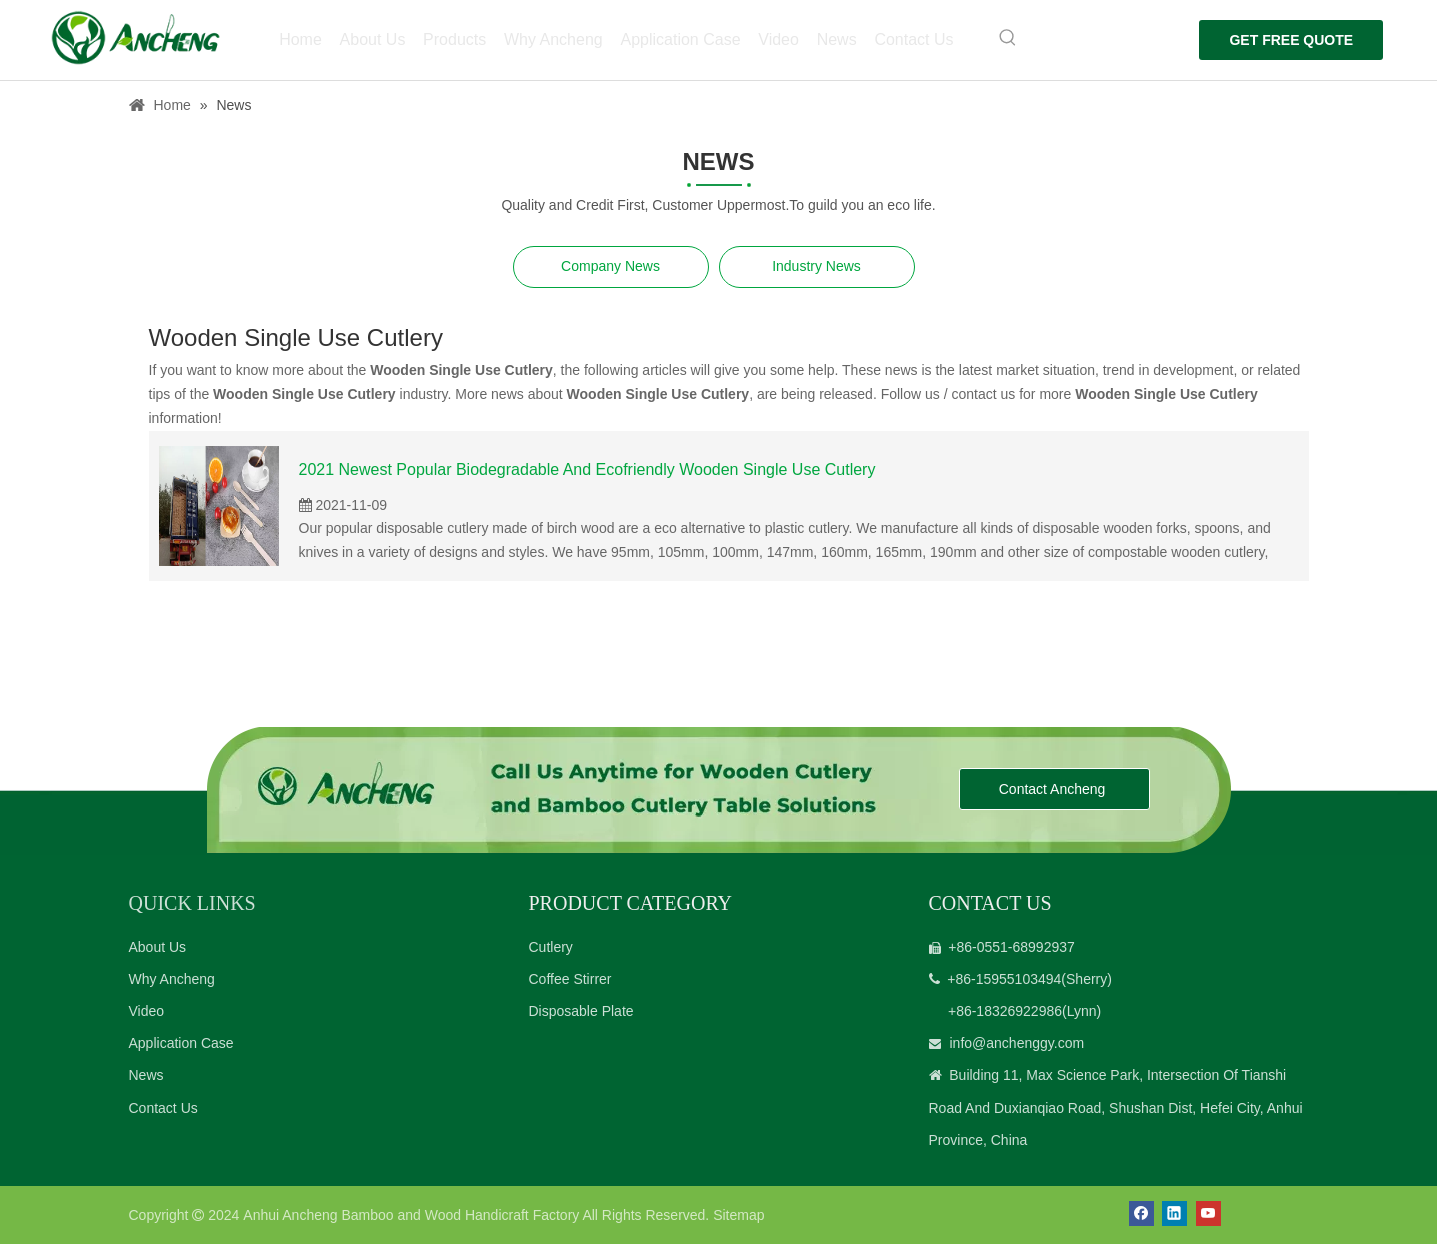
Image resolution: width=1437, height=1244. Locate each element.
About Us (158, 947)
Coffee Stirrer (570, 979)
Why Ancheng (172, 979)
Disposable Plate (581, 1011)
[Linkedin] (1174, 1213)
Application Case (181, 1043)
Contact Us (163, 1108)
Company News (610, 266)
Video (147, 1011)
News (146, 1075)
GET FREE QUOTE (1287, 40)
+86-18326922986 (1005, 1011)
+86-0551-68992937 (1011, 947)
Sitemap (738, 1215)
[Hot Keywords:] (1000, 38)
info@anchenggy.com (1017, 1043)
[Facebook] (1141, 1213)
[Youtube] (1208, 1213)
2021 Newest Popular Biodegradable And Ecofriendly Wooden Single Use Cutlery (587, 469)
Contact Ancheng (1054, 789)
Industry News (816, 266)
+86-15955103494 (1004, 979)
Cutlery (551, 947)
